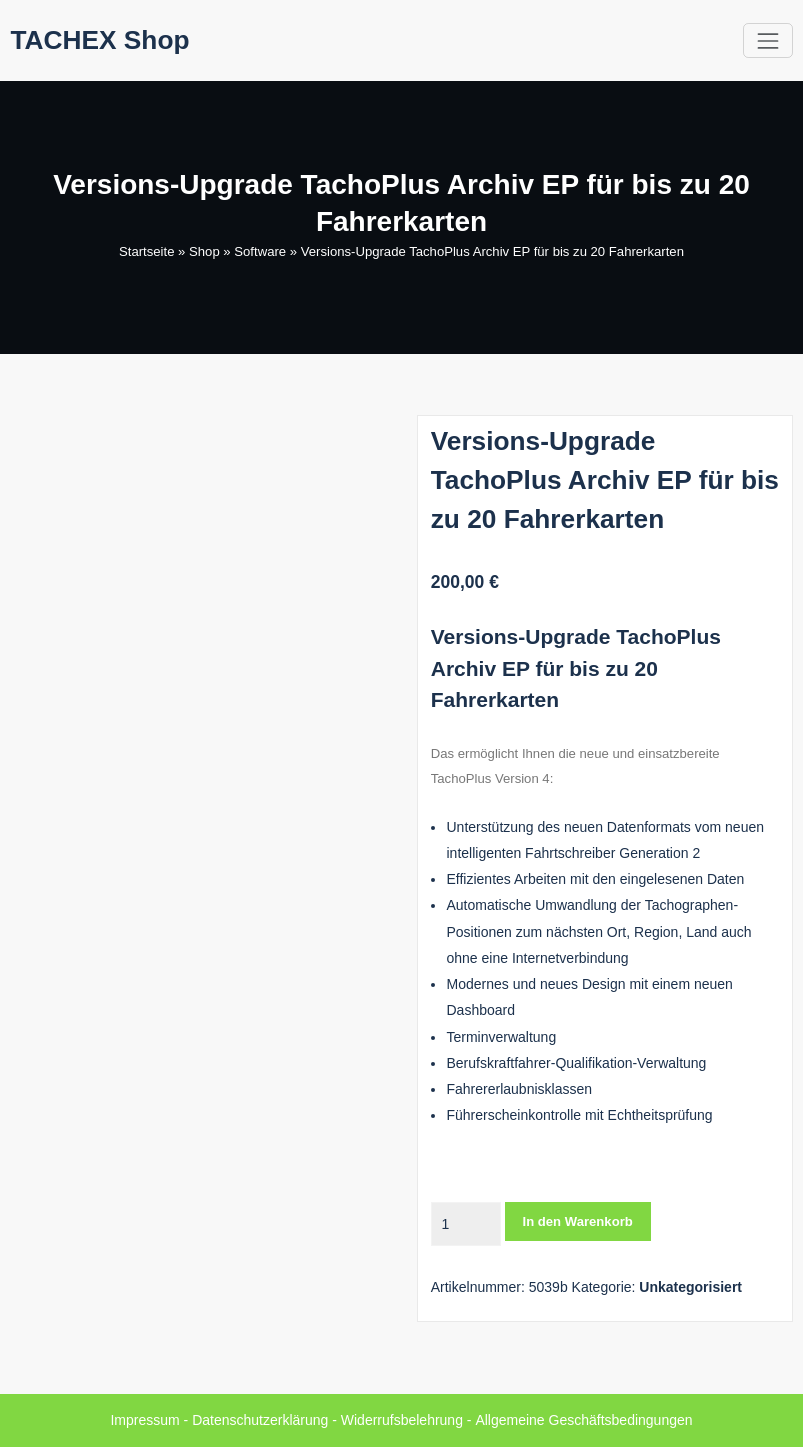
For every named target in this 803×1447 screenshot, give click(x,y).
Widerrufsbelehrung (402, 1420)
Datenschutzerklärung (261, 1420)
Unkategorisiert (690, 1287)
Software (260, 251)
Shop (204, 251)
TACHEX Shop (100, 40)
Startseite (146, 251)
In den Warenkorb (578, 1221)
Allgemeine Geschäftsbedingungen (583, 1420)
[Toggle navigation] (767, 40)
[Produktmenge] (466, 1224)
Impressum (145, 1420)
